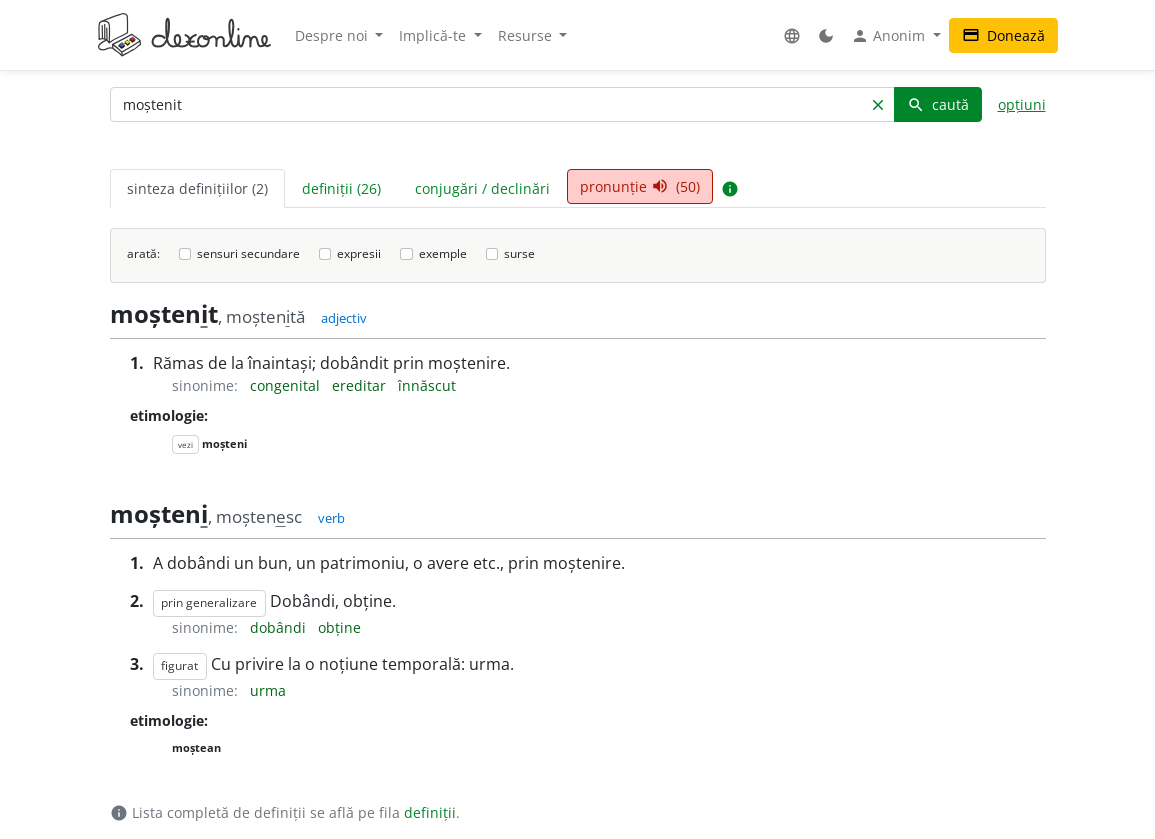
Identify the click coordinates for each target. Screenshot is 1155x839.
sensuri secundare (248, 253)
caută (938, 104)
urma (268, 690)
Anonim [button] (890, 36)
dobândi (280, 627)
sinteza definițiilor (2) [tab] (197, 188)
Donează (1003, 35)
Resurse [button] (527, 35)
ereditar (361, 385)
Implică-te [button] (434, 35)
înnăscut (427, 385)
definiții (430, 812)
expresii (359, 253)
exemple (443, 253)
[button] (792, 35)
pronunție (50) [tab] (640, 186)
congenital (287, 385)
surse (519, 253)
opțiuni (1022, 104)
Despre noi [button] (333, 35)
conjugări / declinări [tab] (482, 188)
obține (339, 627)
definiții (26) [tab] (341, 188)
